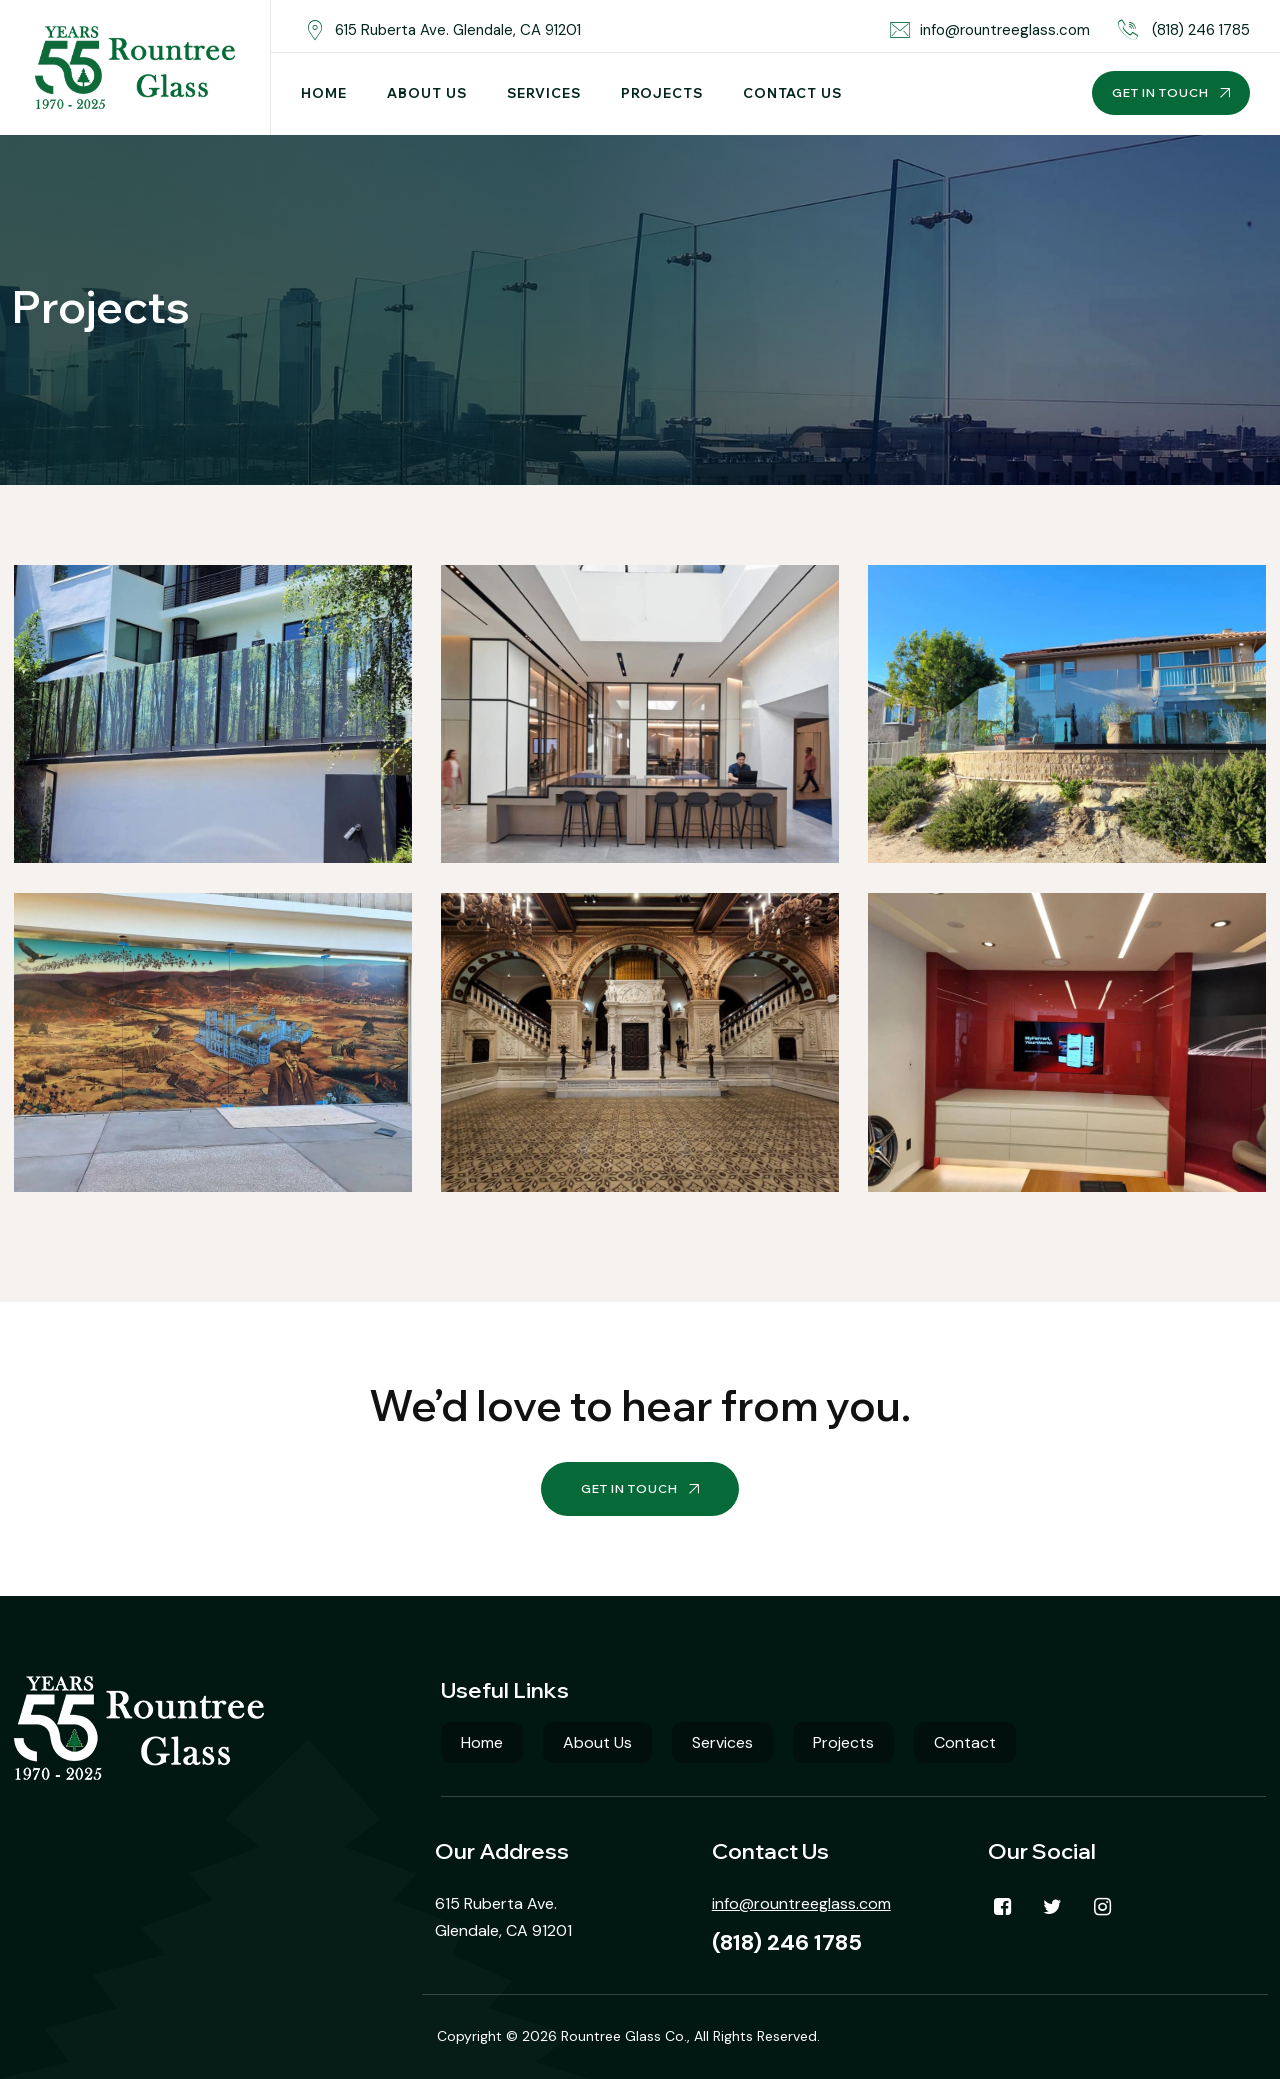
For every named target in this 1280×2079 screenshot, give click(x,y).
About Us (427, 93)
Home (324, 93)
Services (544, 93)
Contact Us (792, 93)
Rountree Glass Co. (624, 2036)
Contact (965, 1742)
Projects (662, 93)
